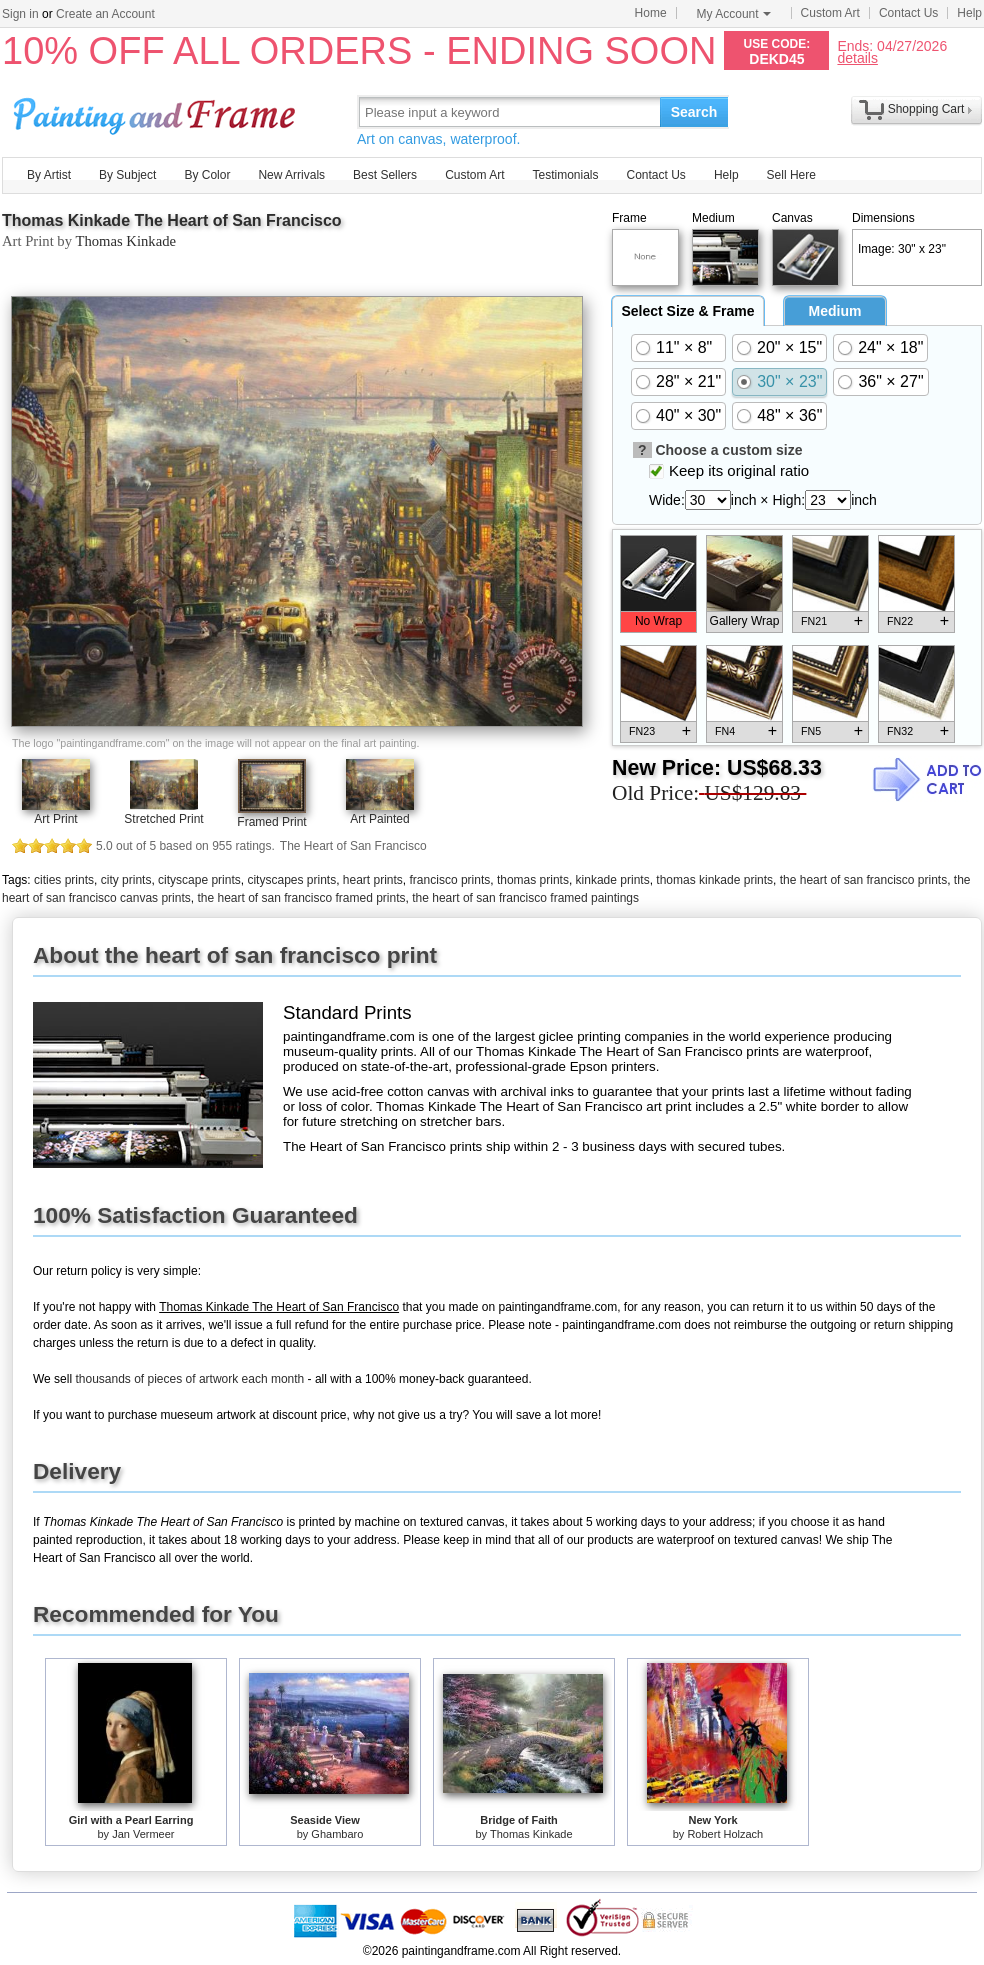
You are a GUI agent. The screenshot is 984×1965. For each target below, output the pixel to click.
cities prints (64, 880)
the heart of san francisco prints (863, 880)
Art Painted (379, 819)
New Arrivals (291, 175)
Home (651, 13)
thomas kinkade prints (714, 880)
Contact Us (908, 13)
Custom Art (830, 13)
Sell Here (791, 175)
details (857, 57)
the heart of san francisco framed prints (301, 898)
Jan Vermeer (143, 1834)
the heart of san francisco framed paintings (525, 898)
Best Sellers (385, 175)
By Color (207, 175)
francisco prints (450, 880)
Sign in (20, 14)
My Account (734, 14)
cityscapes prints (291, 880)
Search (694, 112)
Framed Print (271, 822)
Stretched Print (163, 819)
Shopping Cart (926, 109)
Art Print (55, 819)
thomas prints (533, 880)
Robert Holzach (725, 1834)
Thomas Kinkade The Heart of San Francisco (172, 220)
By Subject (127, 175)
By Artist (49, 175)
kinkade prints (613, 880)
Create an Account (105, 14)
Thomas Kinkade (125, 241)
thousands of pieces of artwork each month (189, 1379)
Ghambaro (337, 1834)
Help (969, 13)
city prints (126, 880)
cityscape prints (199, 880)
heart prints (373, 880)
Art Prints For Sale (157, 111)
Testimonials (565, 175)
